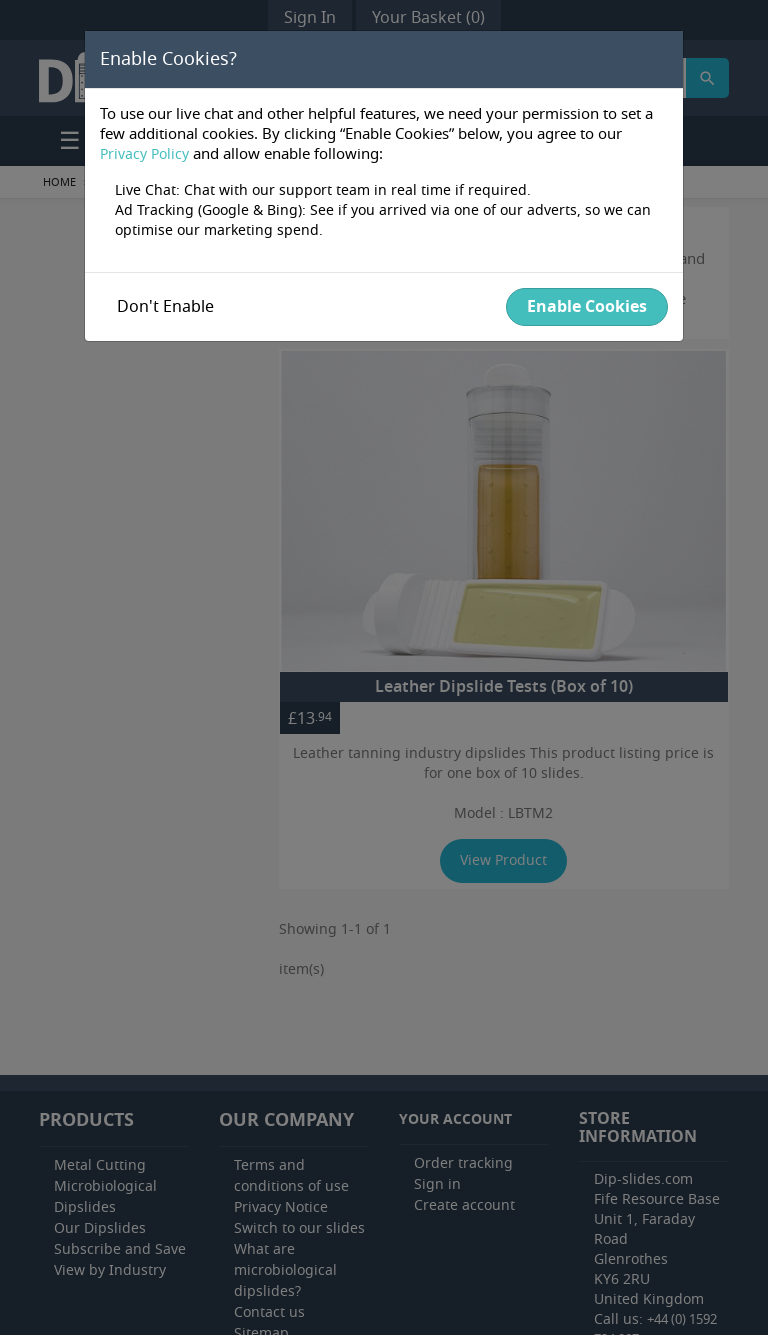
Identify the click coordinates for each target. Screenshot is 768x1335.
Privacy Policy (144, 155)
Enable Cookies (587, 307)
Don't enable (165, 307)
